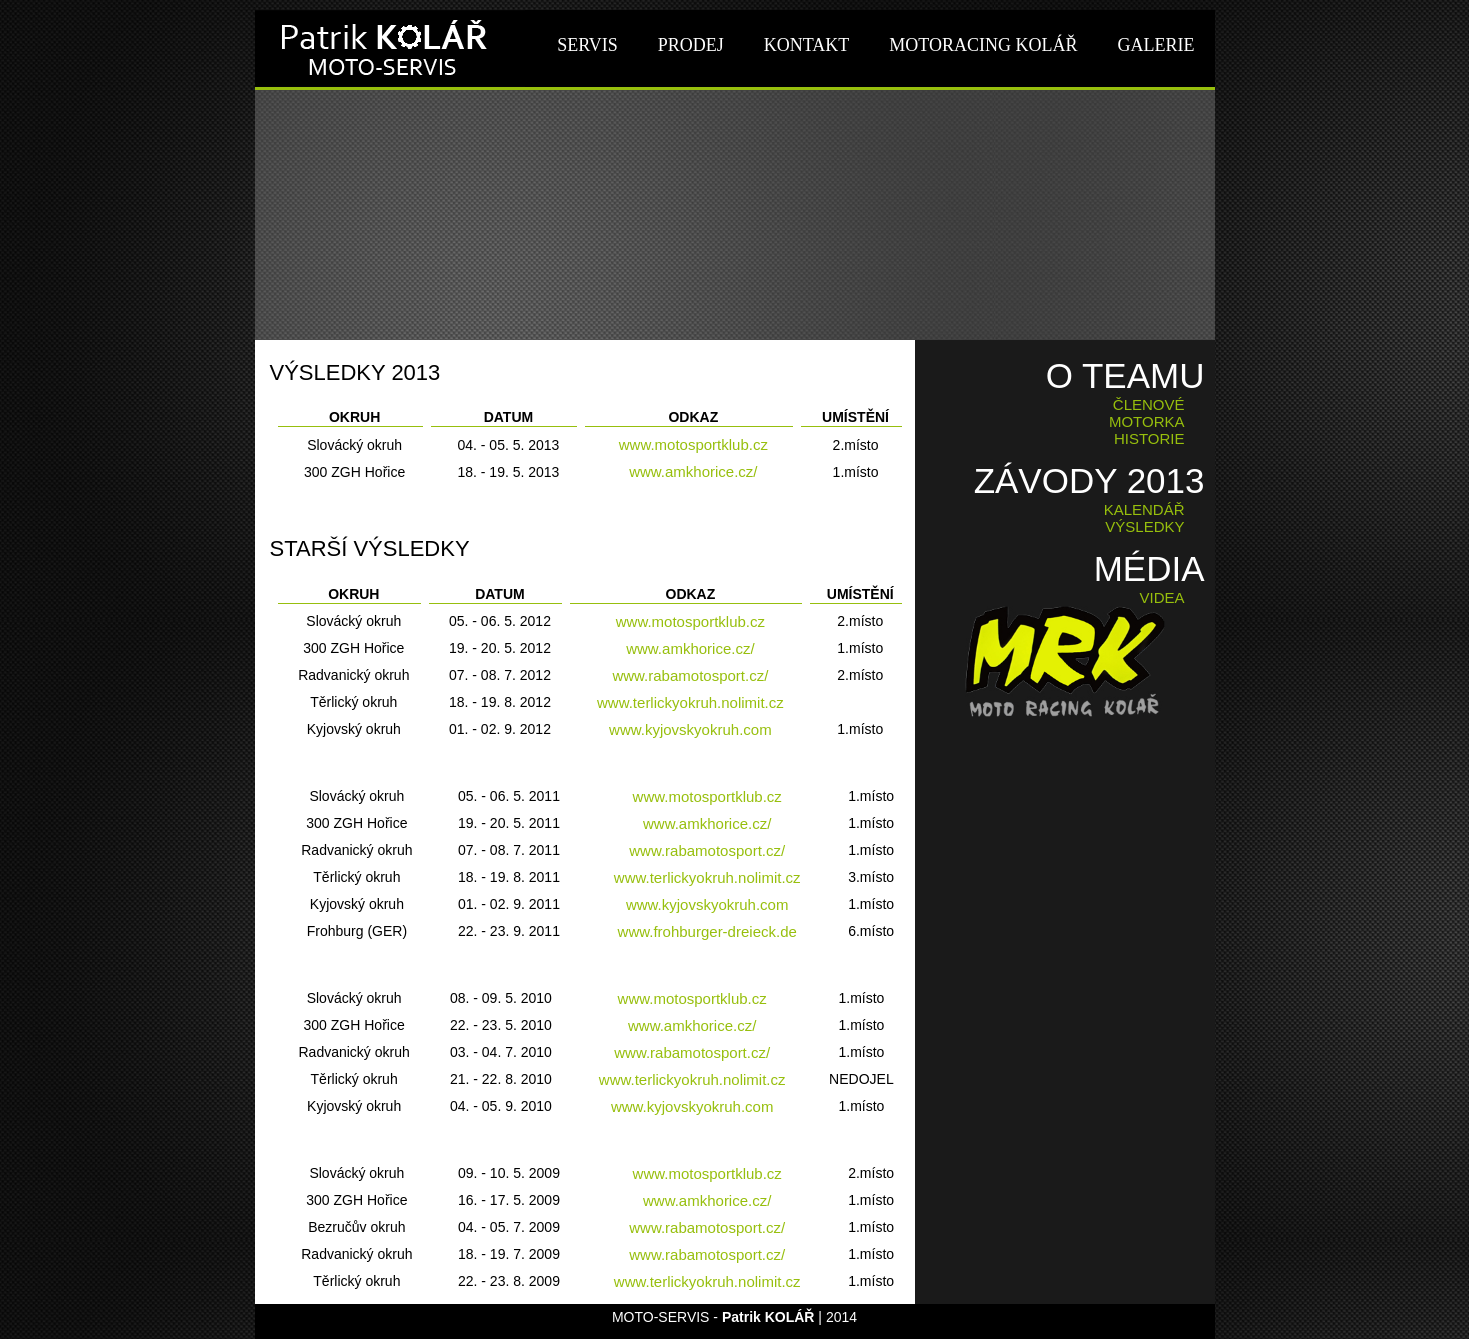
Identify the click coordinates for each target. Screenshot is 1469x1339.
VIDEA (1161, 597)
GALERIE (1156, 45)
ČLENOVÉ (1149, 404)
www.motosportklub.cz (693, 444)
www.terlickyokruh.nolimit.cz (690, 702)
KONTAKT (807, 45)
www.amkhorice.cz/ (693, 471)
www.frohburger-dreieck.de (707, 931)
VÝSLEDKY (1144, 526)
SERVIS (587, 45)
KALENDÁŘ (1144, 509)
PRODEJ (691, 45)
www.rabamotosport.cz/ (690, 675)
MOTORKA (1147, 421)
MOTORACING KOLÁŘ (983, 45)
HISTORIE (1149, 438)
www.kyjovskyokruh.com (690, 729)
